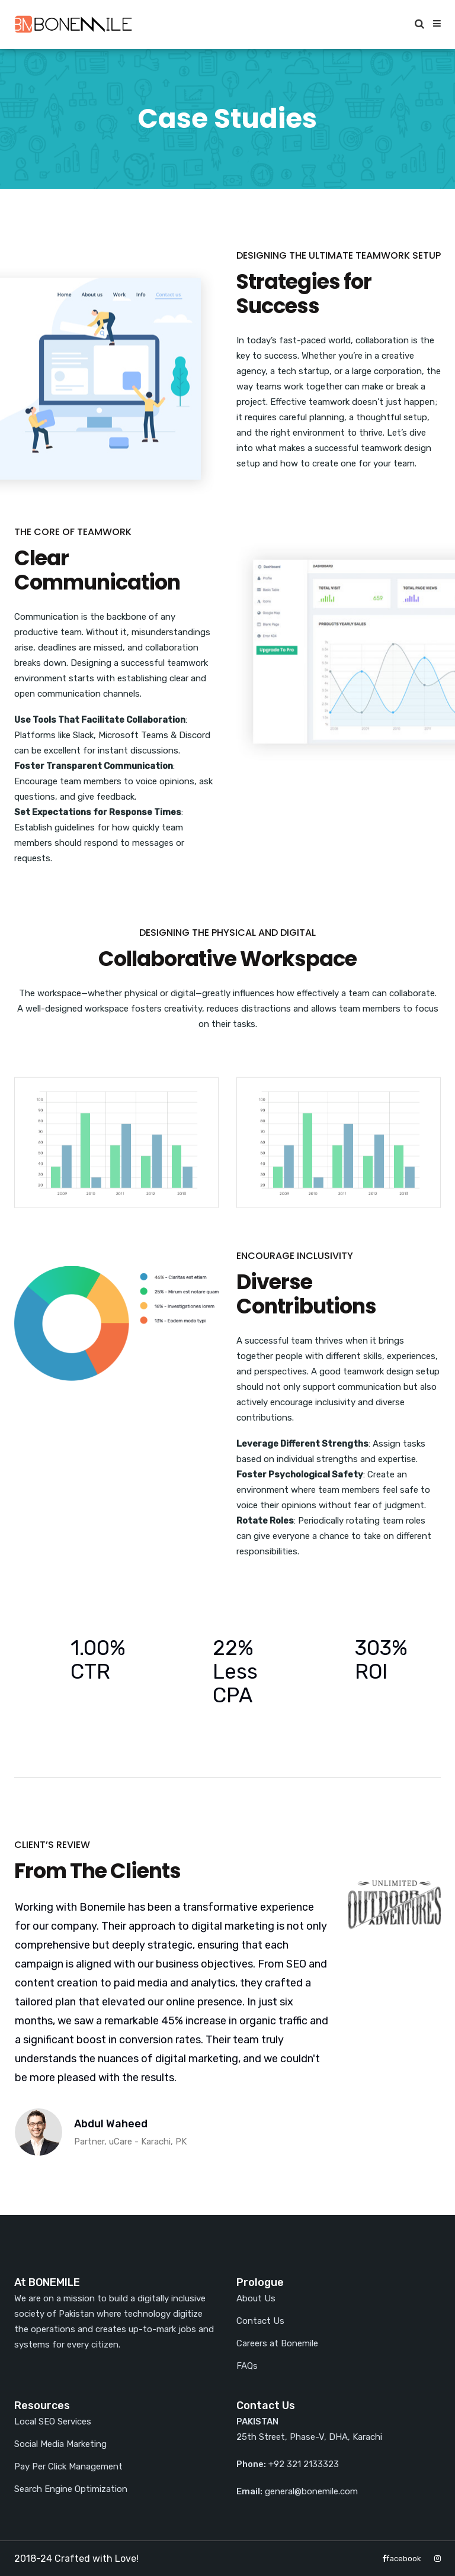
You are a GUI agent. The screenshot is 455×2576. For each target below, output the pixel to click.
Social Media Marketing (60, 2444)
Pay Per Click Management (68, 2466)
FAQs (247, 2366)
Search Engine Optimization (70, 2489)
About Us (255, 2298)
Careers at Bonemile (277, 2343)
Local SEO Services (52, 2421)
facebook (401, 2558)
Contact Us (260, 2321)
